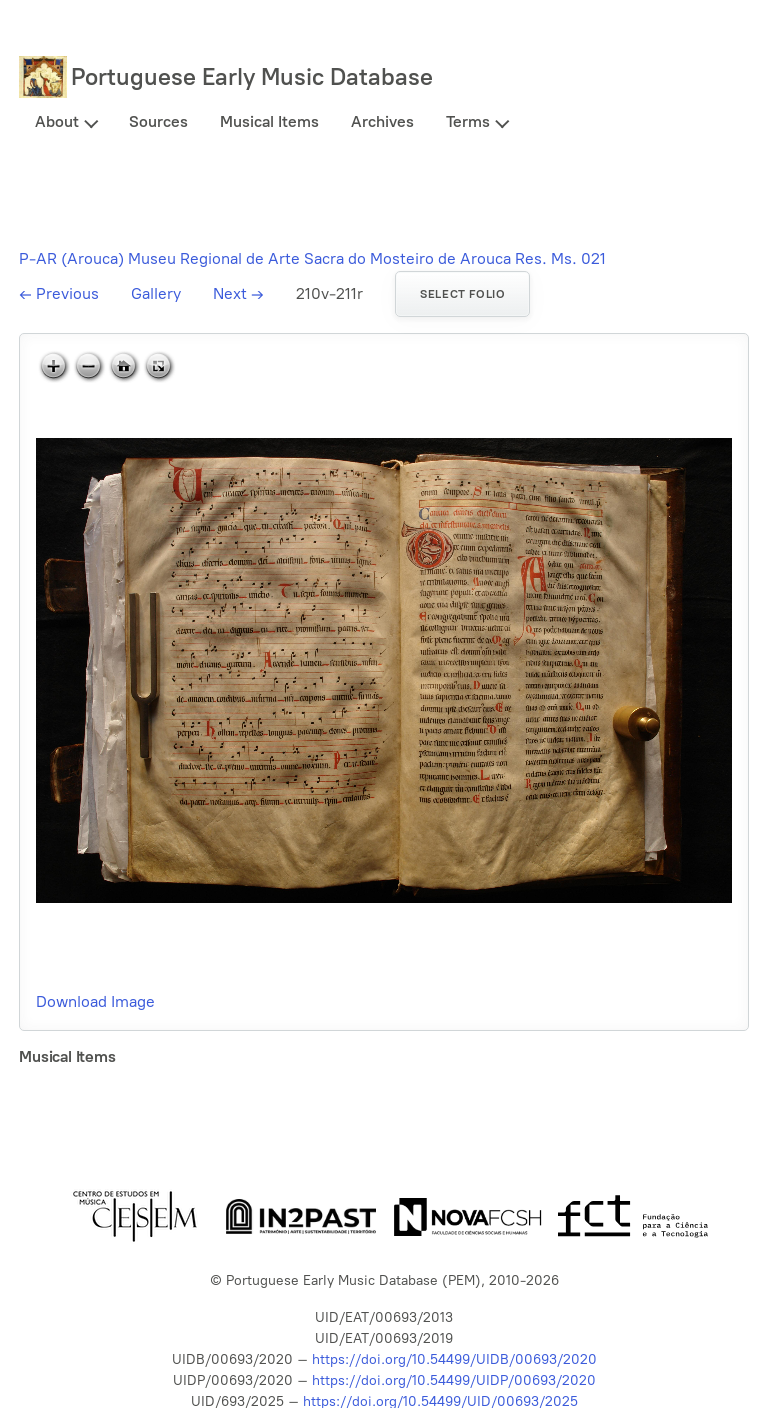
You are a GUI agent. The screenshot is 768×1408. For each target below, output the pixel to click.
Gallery (156, 293)
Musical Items (269, 121)
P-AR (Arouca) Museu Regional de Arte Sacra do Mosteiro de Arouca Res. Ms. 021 (312, 258)
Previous (59, 293)
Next (238, 293)
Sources (158, 121)
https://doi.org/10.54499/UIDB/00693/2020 (454, 1359)
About (57, 121)
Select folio (462, 294)
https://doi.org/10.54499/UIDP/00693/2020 (454, 1380)
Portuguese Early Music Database (252, 76)
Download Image (95, 1001)
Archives (382, 121)
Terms (468, 121)
